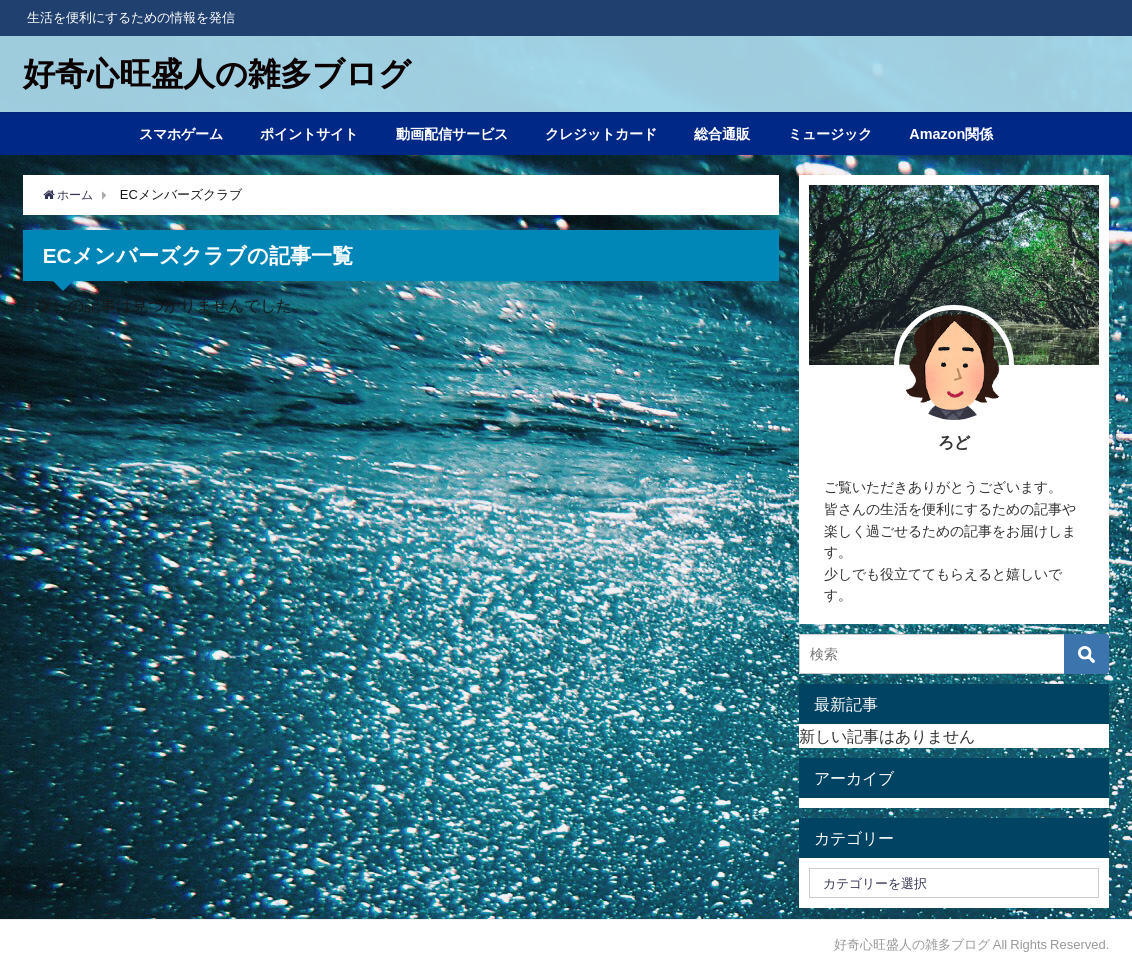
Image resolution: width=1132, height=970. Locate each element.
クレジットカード (601, 134)
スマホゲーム (181, 134)
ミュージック (830, 134)
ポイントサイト (309, 134)
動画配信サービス (452, 134)
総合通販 (722, 134)
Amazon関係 (951, 134)
